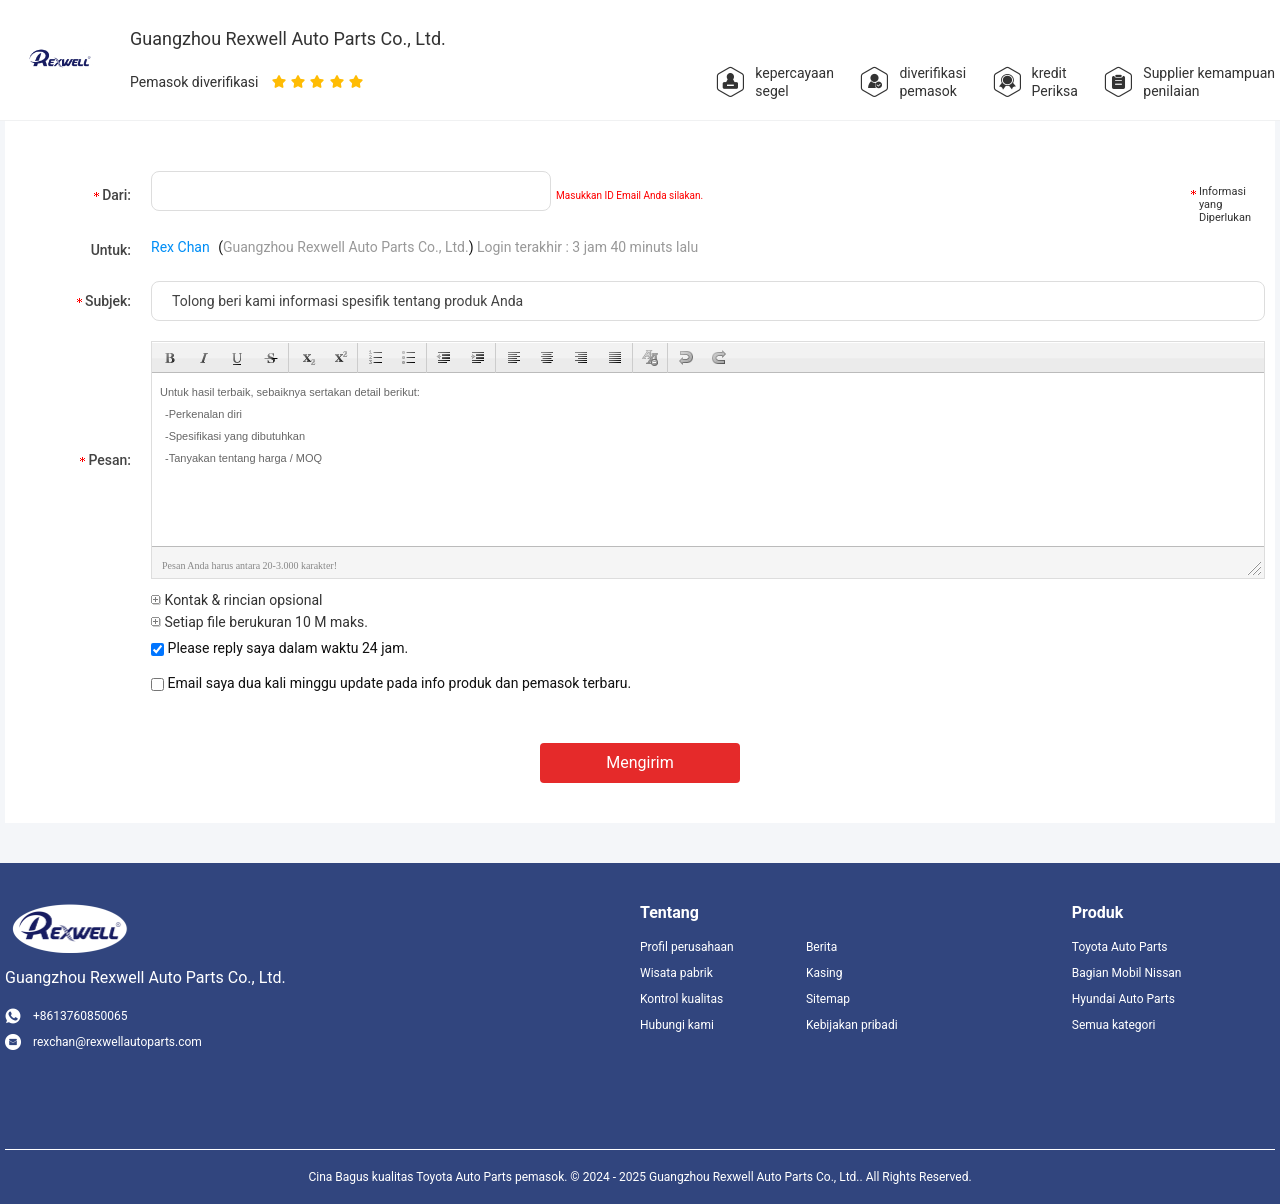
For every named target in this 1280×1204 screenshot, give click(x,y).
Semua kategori (1114, 1025)
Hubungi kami (677, 1025)
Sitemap (828, 999)
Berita (821, 947)
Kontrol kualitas (681, 999)
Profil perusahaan (687, 947)
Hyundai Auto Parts (1123, 999)
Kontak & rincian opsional (236, 600)
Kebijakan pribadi (852, 1025)
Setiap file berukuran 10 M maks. (259, 622)
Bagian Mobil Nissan (1127, 973)
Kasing (824, 973)
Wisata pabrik (676, 973)
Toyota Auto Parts (1120, 947)
